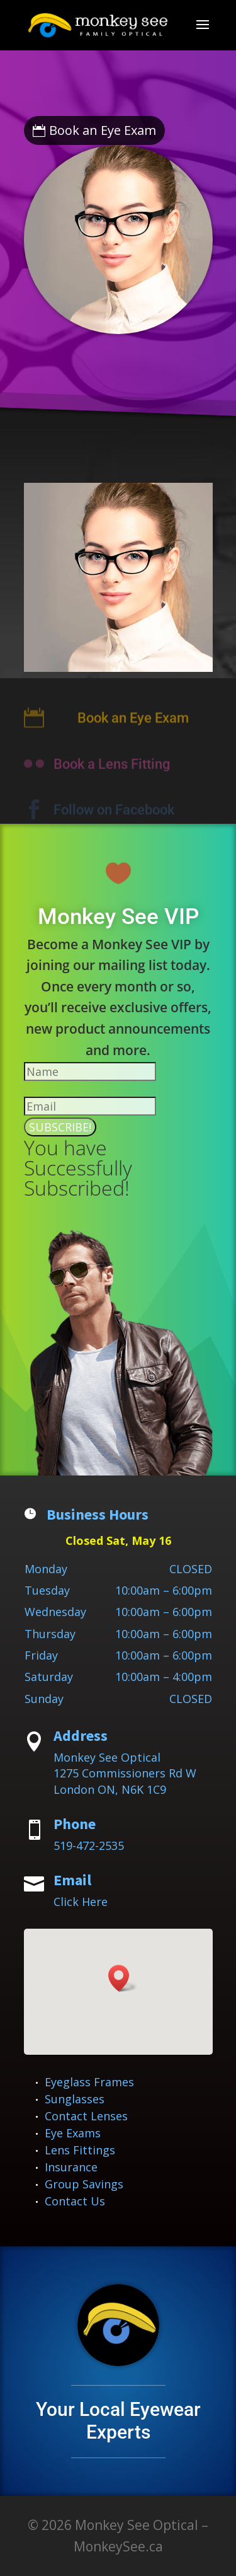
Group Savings (84, 2184)
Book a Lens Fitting (111, 771)
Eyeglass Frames (89, 2081)
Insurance (71, 2167)
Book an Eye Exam (102, 130)
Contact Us (75, 2201)
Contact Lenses (86, 2115)
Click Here (80, 1901)
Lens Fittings (80, 2149)
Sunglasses (74, 2098)
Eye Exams (73, 2132)
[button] (122, 1978)
